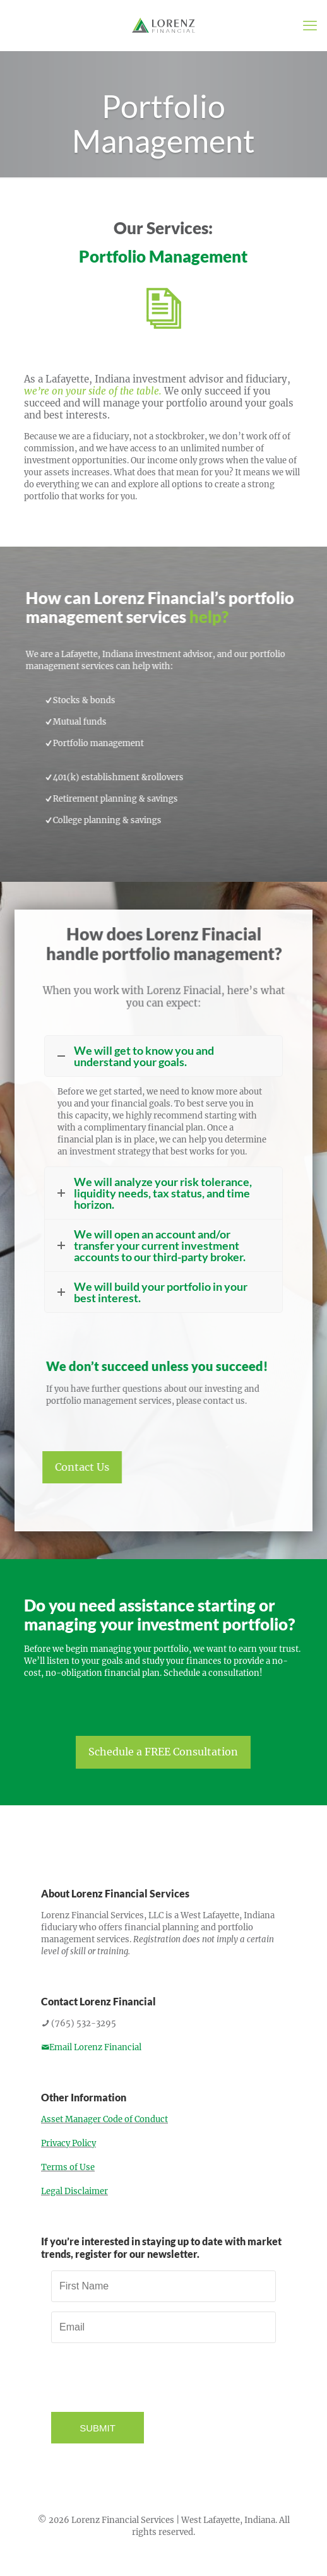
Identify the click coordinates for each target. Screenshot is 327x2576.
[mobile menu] (310, 25)
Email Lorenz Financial (91, 2047)
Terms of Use (68, 2167)
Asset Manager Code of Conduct (104, 2119)
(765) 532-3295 (78, 2023)
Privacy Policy (68, 2143)
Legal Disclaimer (74, 2191)
